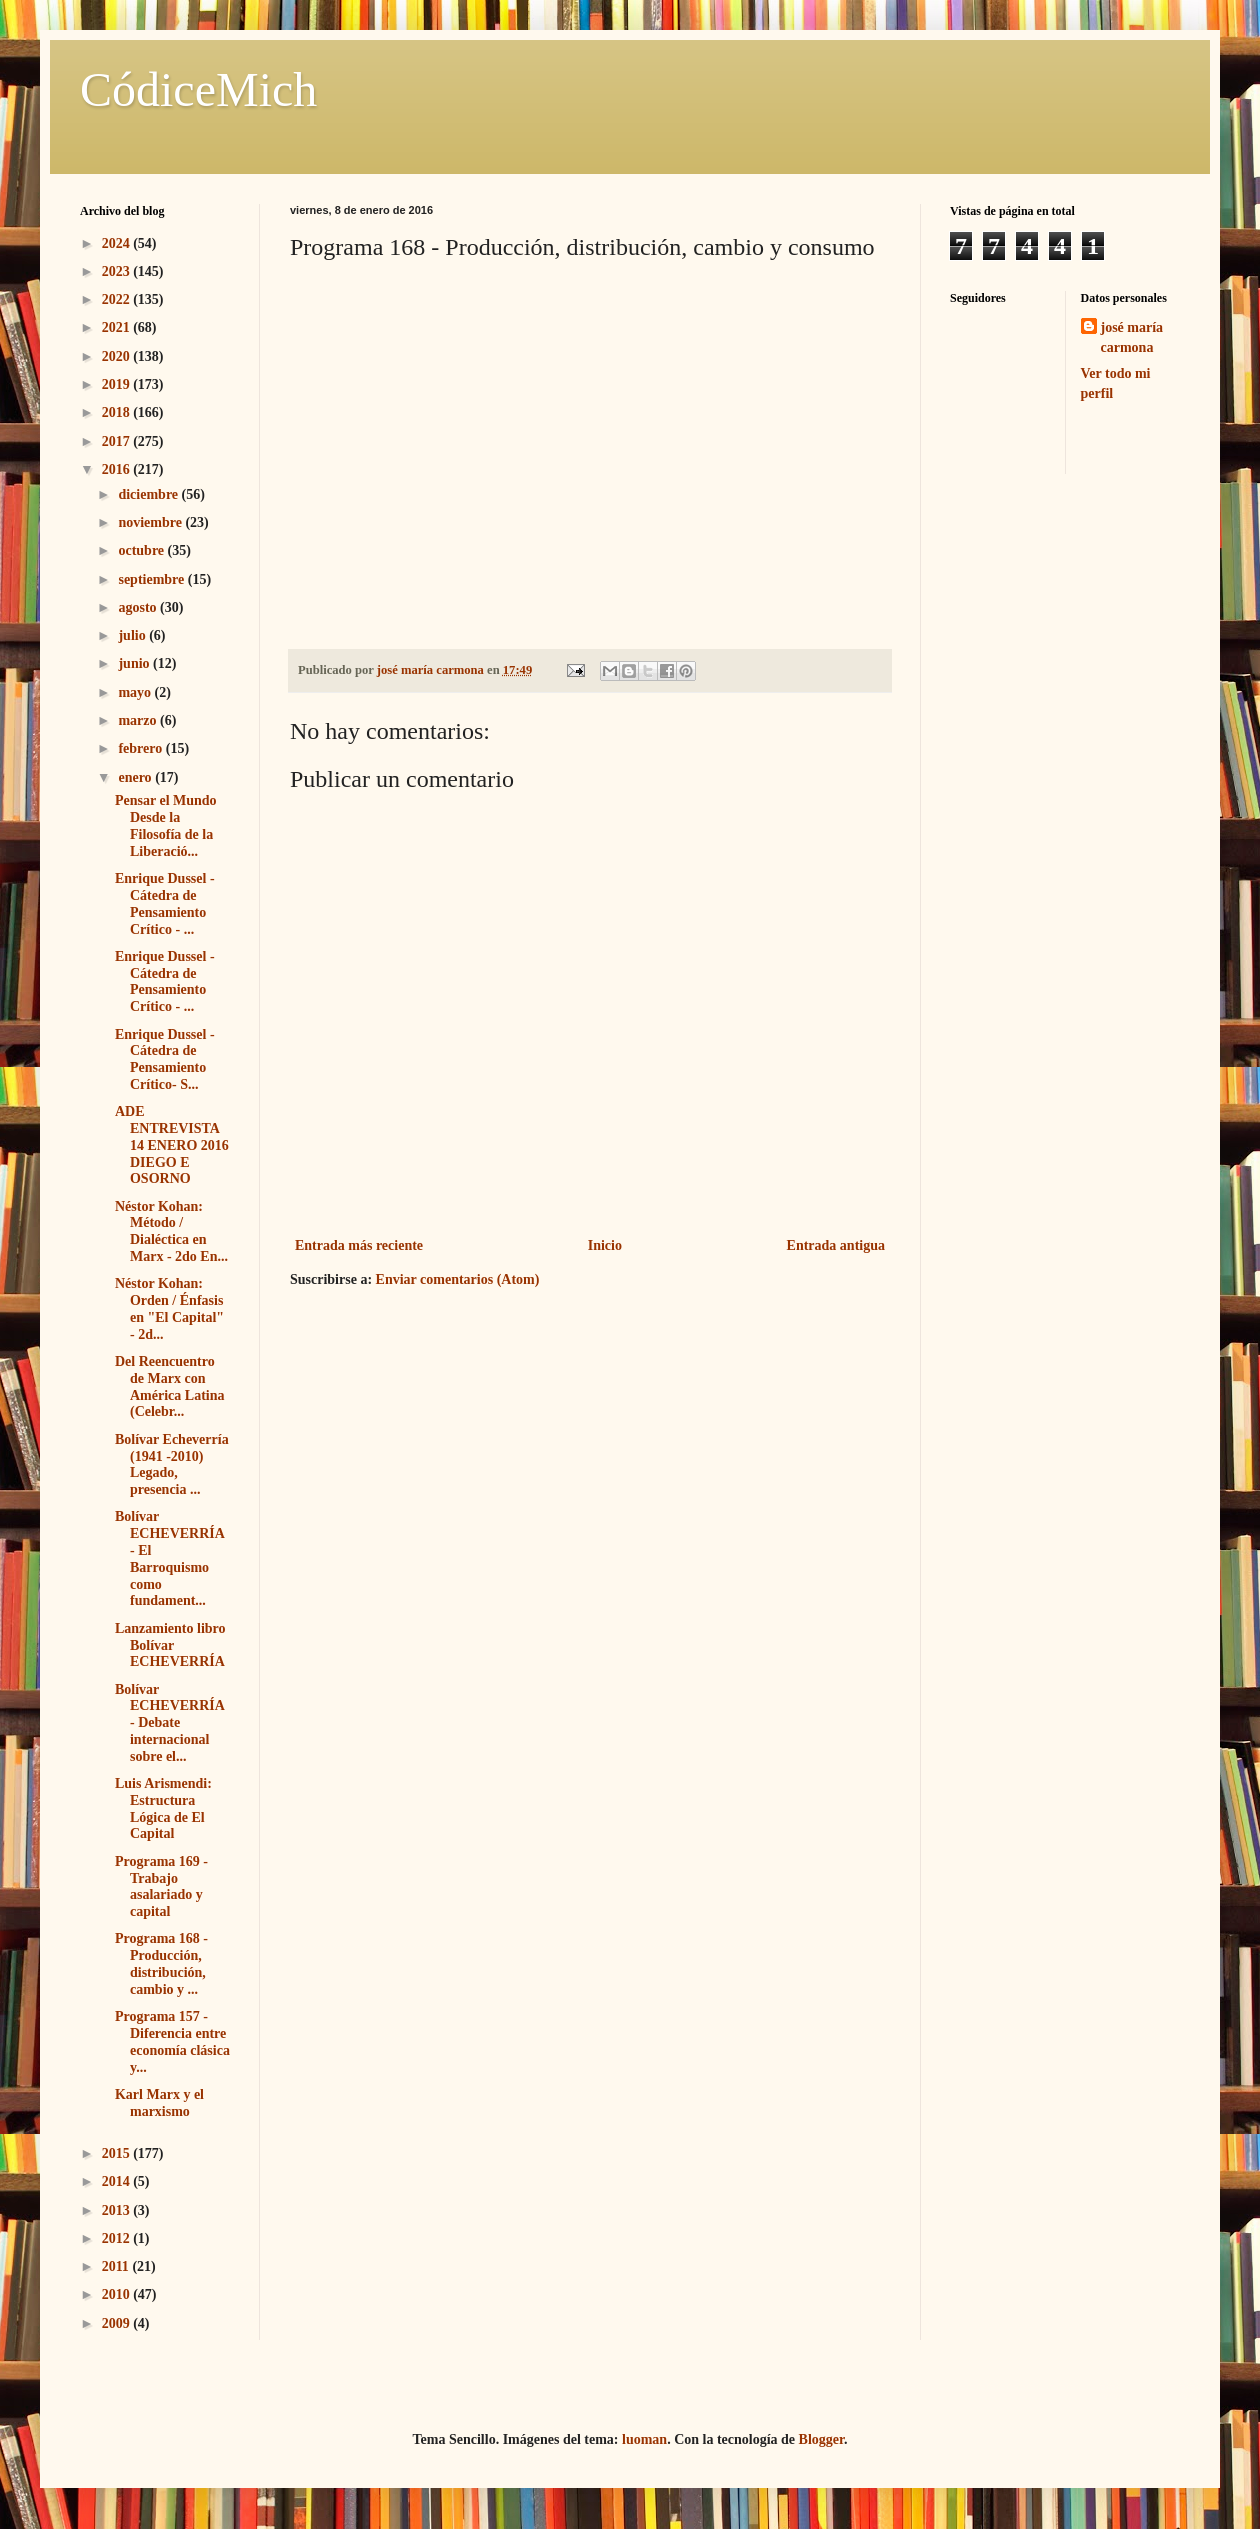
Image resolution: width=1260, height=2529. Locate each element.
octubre (142, 550)
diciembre (149, 494)
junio (135, 663)
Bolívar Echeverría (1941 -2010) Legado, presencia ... (172, 1464)
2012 (118, 2238)
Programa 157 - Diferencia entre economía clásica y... (172, 2041)
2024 (118, 243)
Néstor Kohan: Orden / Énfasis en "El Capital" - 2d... (169, 1308)
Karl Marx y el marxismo (159, 2103)
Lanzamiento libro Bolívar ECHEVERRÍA (170, 1645)
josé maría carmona (1132, 337)
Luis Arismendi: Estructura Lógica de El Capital (163, 1808)
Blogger (821, 2439)
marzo (139, 720)
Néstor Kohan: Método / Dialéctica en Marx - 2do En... (171, 1231)
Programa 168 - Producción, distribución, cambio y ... (161, 1963)
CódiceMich (198, 89)
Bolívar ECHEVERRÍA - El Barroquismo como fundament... (169, 1558)
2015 (118, 2153)
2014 (118, 2181)
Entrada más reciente (359, 1245)
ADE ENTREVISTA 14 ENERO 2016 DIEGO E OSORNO (172, 1145)
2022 (118, 299)
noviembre (151, 522)
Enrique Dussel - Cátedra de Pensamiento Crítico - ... (165, 903)
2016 (118, 469)
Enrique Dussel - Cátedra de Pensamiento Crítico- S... (165, 1059)
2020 (118, 356)
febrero (141, 748)
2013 (118, 2210)
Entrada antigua (836, 1245)
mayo (136, 692)
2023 (118, 271)
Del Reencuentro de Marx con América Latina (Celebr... (169, 1386)
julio (133, 635)
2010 (118, 2294)
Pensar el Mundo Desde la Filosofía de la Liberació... (166, 825)
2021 (118, 327)
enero (136, 777)
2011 (117, 2266)
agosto (139, 607)
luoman (644, 2439)
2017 (118, 441)
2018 (118, 412)
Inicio (605, 1245)
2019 (118, 384)
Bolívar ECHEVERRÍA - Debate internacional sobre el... (169, 1723)
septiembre (152, 579)
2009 (118, 2323)
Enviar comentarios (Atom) (458, 1279)
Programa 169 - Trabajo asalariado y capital (161, 1886)
